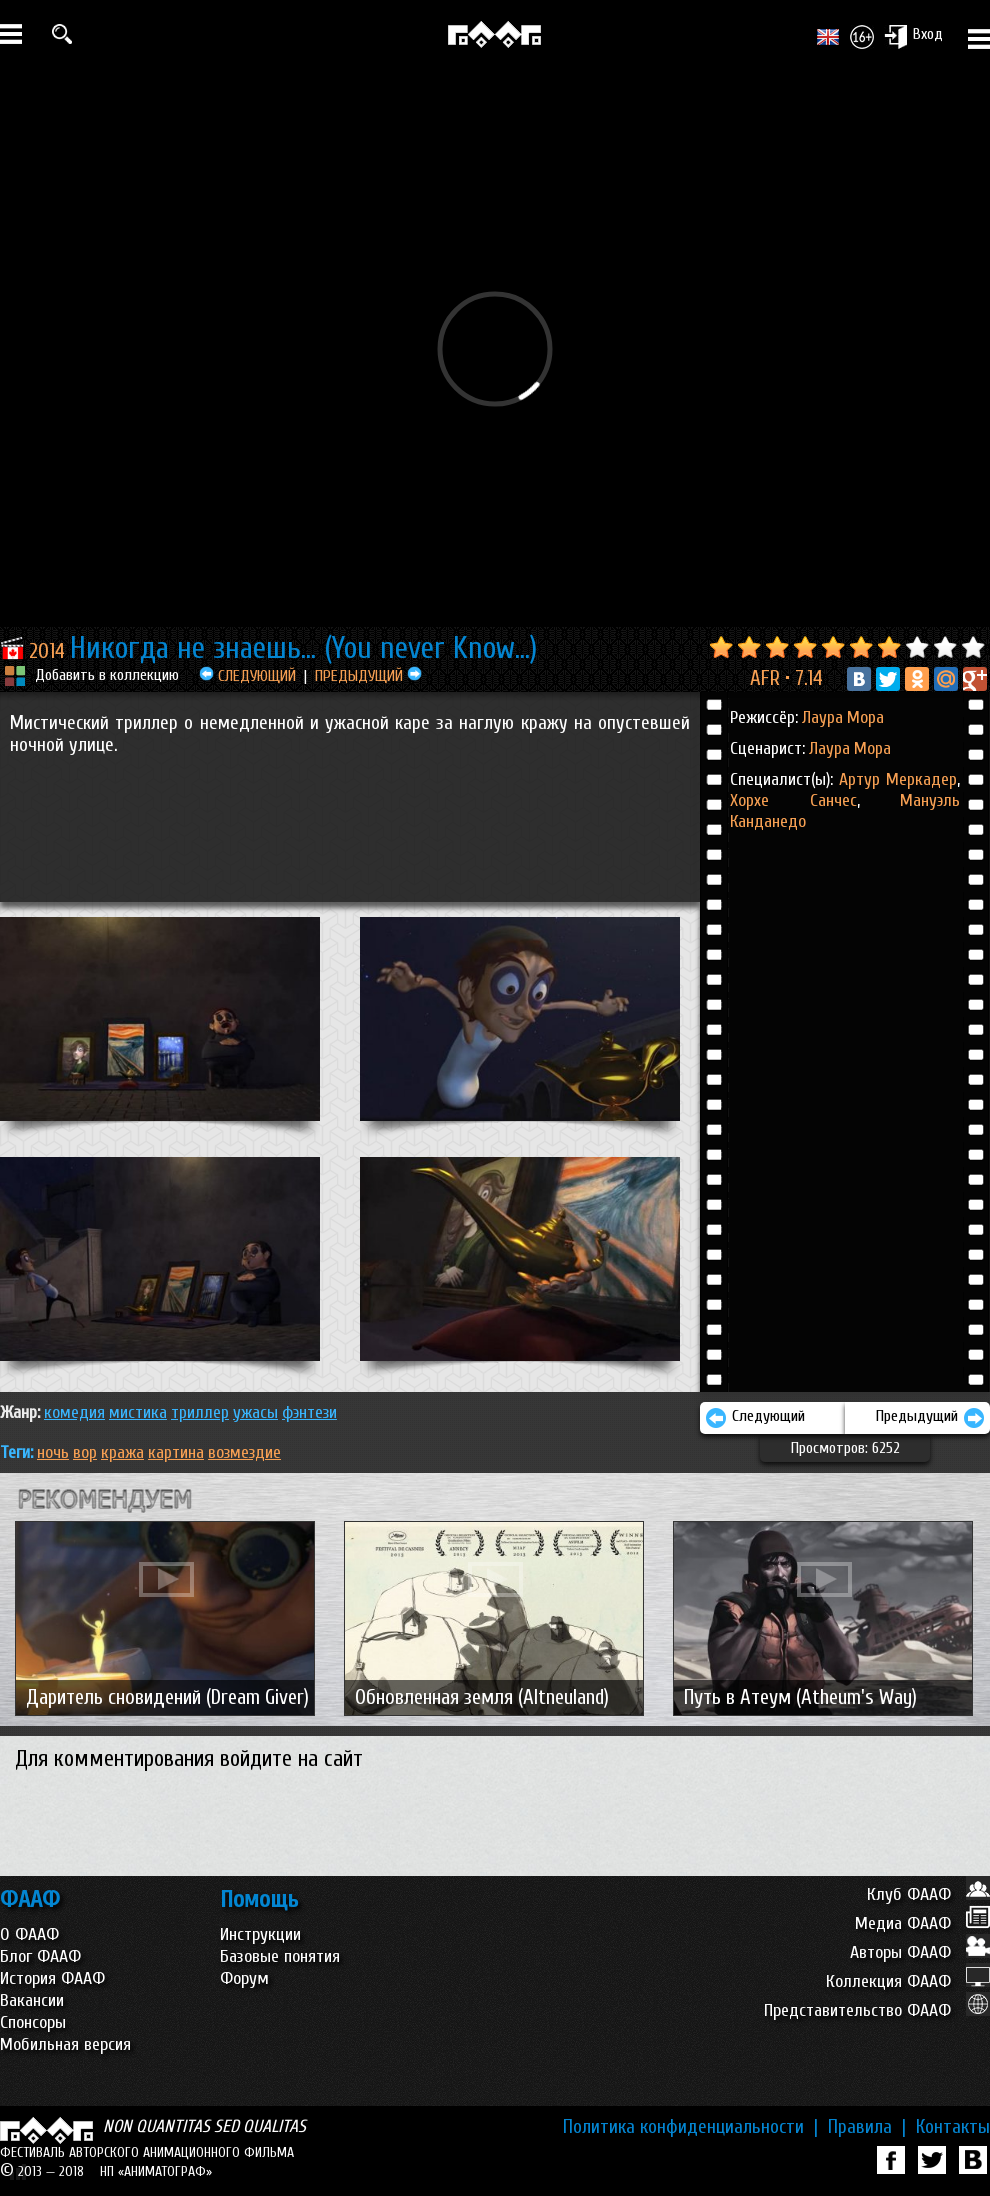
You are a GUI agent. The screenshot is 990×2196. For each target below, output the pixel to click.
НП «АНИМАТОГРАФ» (156, 2171)
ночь (53, 1452)
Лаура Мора (843, 717)
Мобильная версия (65, 2044)
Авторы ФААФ (920, 1952)
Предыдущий (930, 1418)
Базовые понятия (280, 1956)
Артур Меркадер (898, 779)
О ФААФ (29, 1934)
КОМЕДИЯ (74, 1412)
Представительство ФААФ (877, 2010)
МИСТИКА (138, 1412)
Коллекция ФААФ (908, 1981)
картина (176, 1452)
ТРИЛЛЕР (200, 1412)
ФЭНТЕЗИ (309, 1412)
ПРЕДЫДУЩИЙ (368, 676)
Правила (867, 2127)
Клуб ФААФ (928, 1894)
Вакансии (32, 2000)
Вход (913, 36)
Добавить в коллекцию (107, 675)
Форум (244, 1978)
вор (85, 1452)
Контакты (953, 2127)
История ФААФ (52, 1978)
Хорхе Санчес (793, 800)
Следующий (755, 1418)
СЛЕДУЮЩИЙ (247, 676)
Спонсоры (33, 2022)
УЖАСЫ (255, 1412)
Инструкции (260, 1934)
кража (122, 1452)
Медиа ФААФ (922, 1923)
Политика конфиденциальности (690, 2127)
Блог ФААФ (40, 1956)
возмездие (244, 1452)
